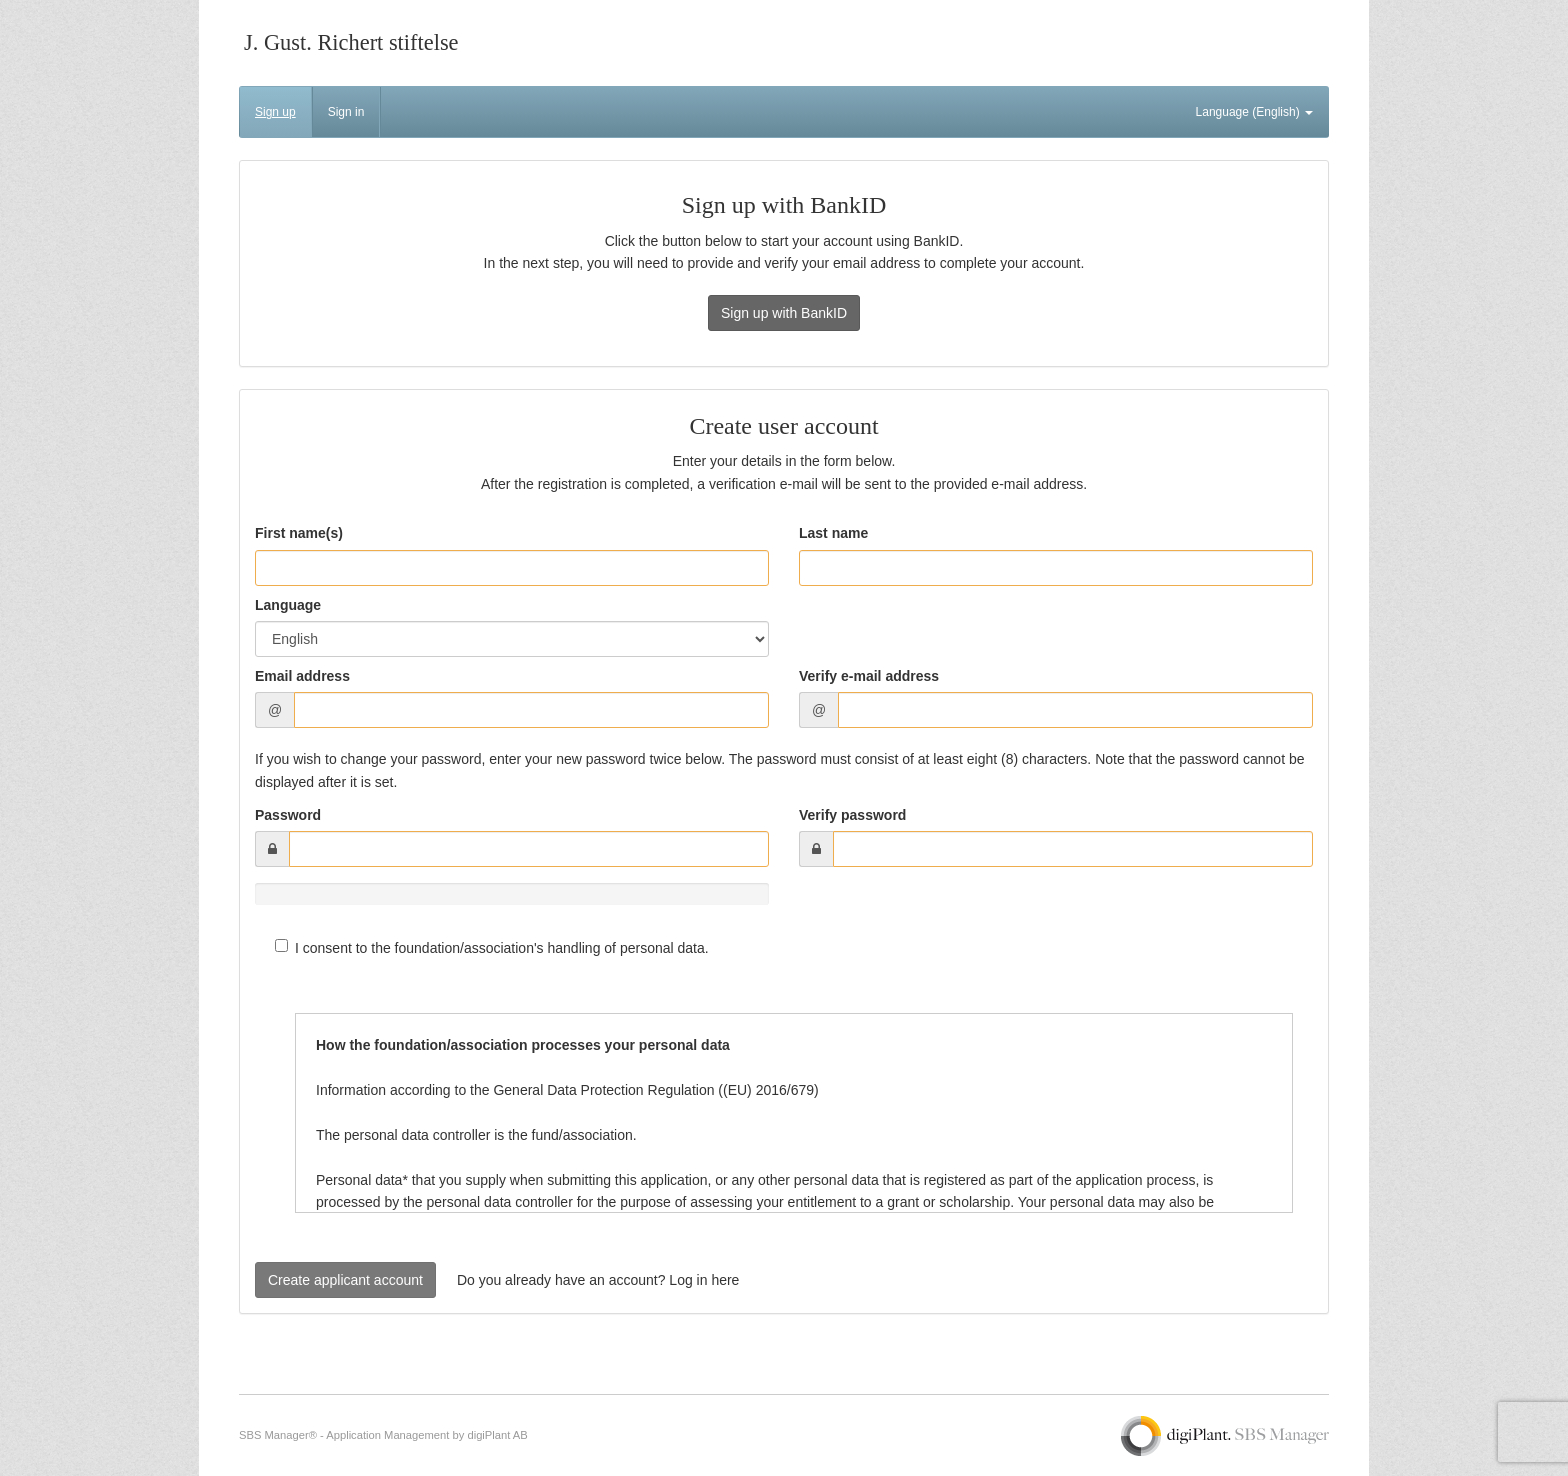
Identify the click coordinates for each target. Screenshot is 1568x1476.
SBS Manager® (278, 1435)
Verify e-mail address (869, 676)
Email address (302, 676)
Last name (833, 533)
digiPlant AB (497, 1435)
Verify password (852, 815)
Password (288, 815)
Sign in (346, 112)
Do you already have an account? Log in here (598, 1280)
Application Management (387, 1435)
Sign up (275, 112)
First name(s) (299, 533)
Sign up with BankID (784, 313)
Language (288, 605)
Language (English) (1254, 112)
